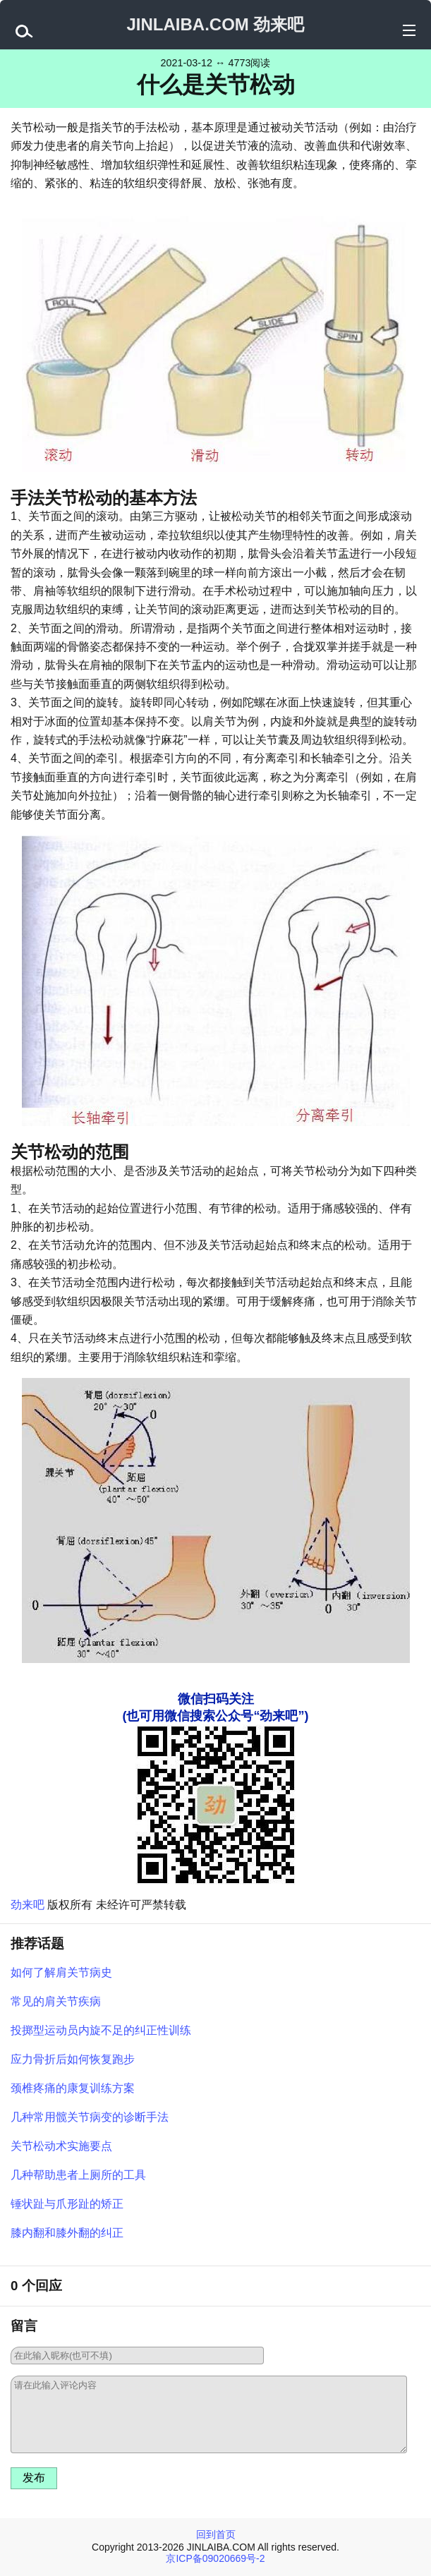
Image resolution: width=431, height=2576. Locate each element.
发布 (34, 2478)
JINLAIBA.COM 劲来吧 (215, 24)
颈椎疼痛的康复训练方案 (73, 2088)
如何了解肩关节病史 (61, 1972)
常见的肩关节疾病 (56, 2001)
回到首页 (216, 2534)
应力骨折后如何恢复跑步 (73, 2059)
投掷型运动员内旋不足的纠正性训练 (101, 2030)
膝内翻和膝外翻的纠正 (67, 2233)
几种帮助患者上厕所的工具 (78, 2175)
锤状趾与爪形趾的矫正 (67, 2204)
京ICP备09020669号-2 (215, 2558)
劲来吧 (27, 1905)
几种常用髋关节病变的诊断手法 (90, 2117)
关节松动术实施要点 (61, 2146)
